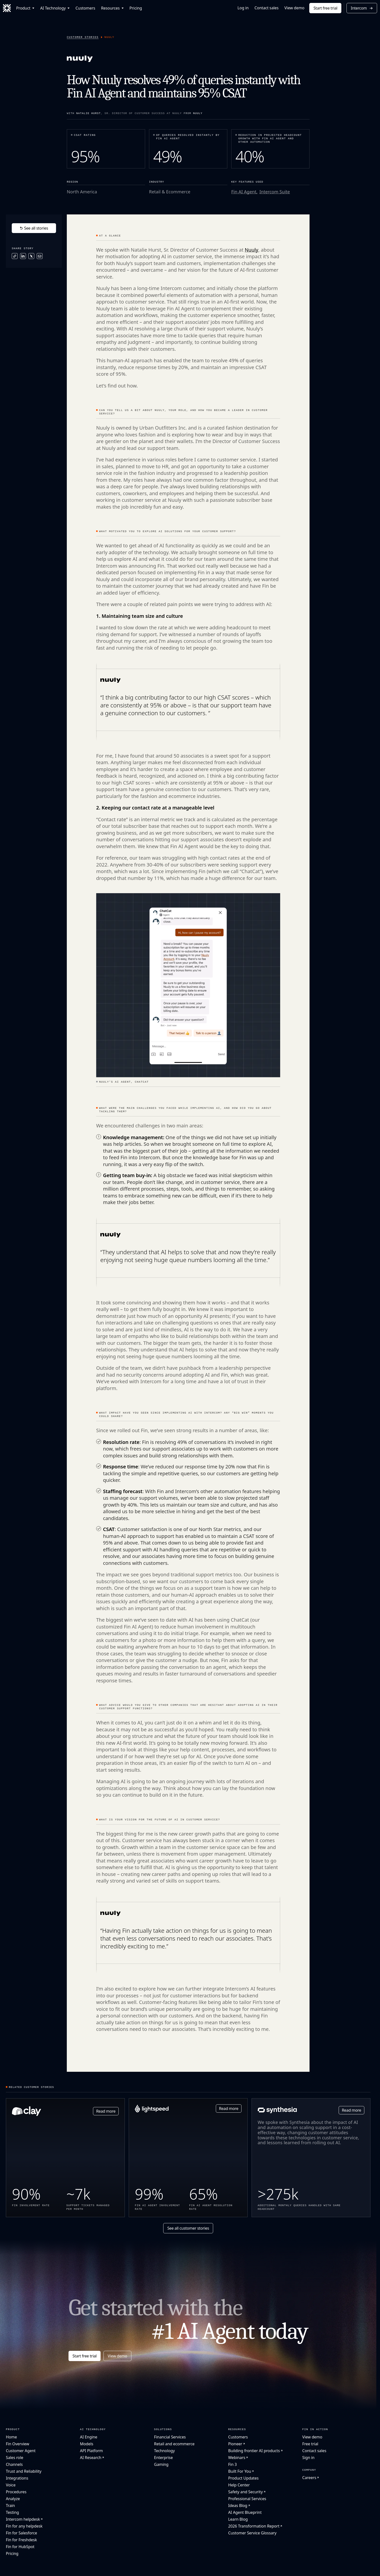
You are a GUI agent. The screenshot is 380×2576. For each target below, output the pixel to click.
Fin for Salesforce (21, 2533)
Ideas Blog (237, 2505)
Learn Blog (238, 2519)
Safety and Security (245, 2491)
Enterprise (163, 2457)
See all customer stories (188, 2228)
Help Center (239, 2485)
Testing (12, 2512)
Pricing (12, 2553)
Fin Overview (17, 2444)
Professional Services (247, 2498)
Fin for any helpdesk (24, 2526)
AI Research (90, 2457)
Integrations (17, 2478)
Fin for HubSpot (20, 2546)
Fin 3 (232, 2464)
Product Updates (243, 2478)
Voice (10, 2485)
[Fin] (7, 8)
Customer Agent (20, 2450)
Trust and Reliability (23, 2471)
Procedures (16, 2491)
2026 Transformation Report (253, 2526)
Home (11, 2437)
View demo (117, 2356)
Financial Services (170, 2437)
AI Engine (88, 2437)
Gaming (161, 2464)
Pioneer (235, 2444)
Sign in (308, 2457)
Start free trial (325, 8)
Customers (238, 2437)
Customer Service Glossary (252, 2533)
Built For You (239, 2471)
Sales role (14, 2457)
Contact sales (314, 2450)
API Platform (91, 2450)
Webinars (236, 2457)
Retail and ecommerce (174, 2444)
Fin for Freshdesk (21, 2539)
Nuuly (251, 249)
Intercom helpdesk (23, 2519)
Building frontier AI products (254, 2450)
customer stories (83, 37)
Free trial (310, 2444)
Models (86, 2444)
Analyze (13, 2498)
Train (10, 2505)
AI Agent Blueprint (245, 2512)
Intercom (362, 8)
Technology (164, 2450)
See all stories (34, 228)
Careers (309, 2477)
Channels (14, 2464)
